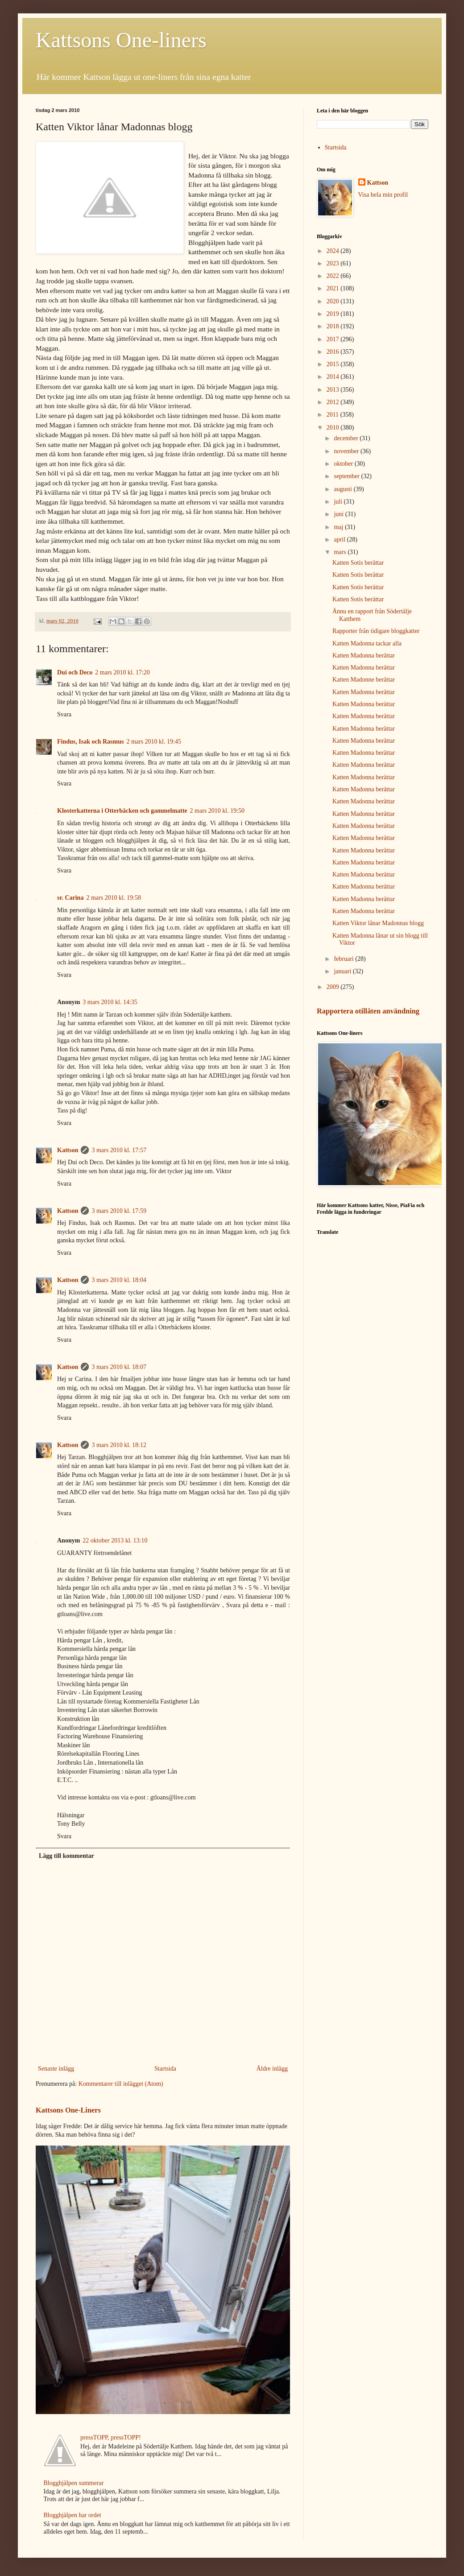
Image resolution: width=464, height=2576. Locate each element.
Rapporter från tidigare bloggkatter (376, 631)
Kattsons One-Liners (68, 2110)
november (347, 451)
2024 (334, 251)
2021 (334, 288)
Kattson (67, 1150)
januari (343, 971)
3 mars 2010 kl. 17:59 (118, 1210)
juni (339, 514)
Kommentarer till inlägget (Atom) (121, 2083)
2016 (334, 351)
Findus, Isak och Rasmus (90, 741)
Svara (64, 714)
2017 (334, 339)
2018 (334, 326)
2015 (334, 364)
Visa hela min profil (383, 194)
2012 (334, 402)
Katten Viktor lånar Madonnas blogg (378, 923)
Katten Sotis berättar (358, 562)
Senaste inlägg (56, 2068)
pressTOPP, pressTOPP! (110, 2437)
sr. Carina (70, 897)
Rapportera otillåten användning (368, 1011)
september (347, 476)
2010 (334, 427)
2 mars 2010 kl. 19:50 (217, 810)
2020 (334, 301)
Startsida (165, 2068)
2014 (334, 376)
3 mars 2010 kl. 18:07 (118, 1367)
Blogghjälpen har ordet (72, 2515)
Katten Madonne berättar (363, 679)
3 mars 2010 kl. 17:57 (118, 1150)
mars (341, 552)
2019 (334, 313)
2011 (333, 414)
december (347, 438)
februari (344, 958)
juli (339, 501)
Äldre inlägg (272, 2068)
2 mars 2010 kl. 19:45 (153, 741)
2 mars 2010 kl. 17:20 (122, 672)
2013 (334, 389)
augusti (343, 489)
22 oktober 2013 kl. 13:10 (115, 1540)
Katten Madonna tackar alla (367, 643)
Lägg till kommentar (66, 1855)
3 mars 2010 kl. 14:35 (110, 1002)
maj (339, 527)
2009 (334, 987)
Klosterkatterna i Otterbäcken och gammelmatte (122, 810)
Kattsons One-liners (121, 40)
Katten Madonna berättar (363, 655)
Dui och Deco (74, 672)
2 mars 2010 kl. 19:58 (113, 897)
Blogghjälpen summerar (74, 2483)
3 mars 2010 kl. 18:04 (118, 1280)
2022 (334, 276)
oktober (344, 463)
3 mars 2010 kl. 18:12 (118, 1445)
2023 (334, 263)
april (340, 539)
